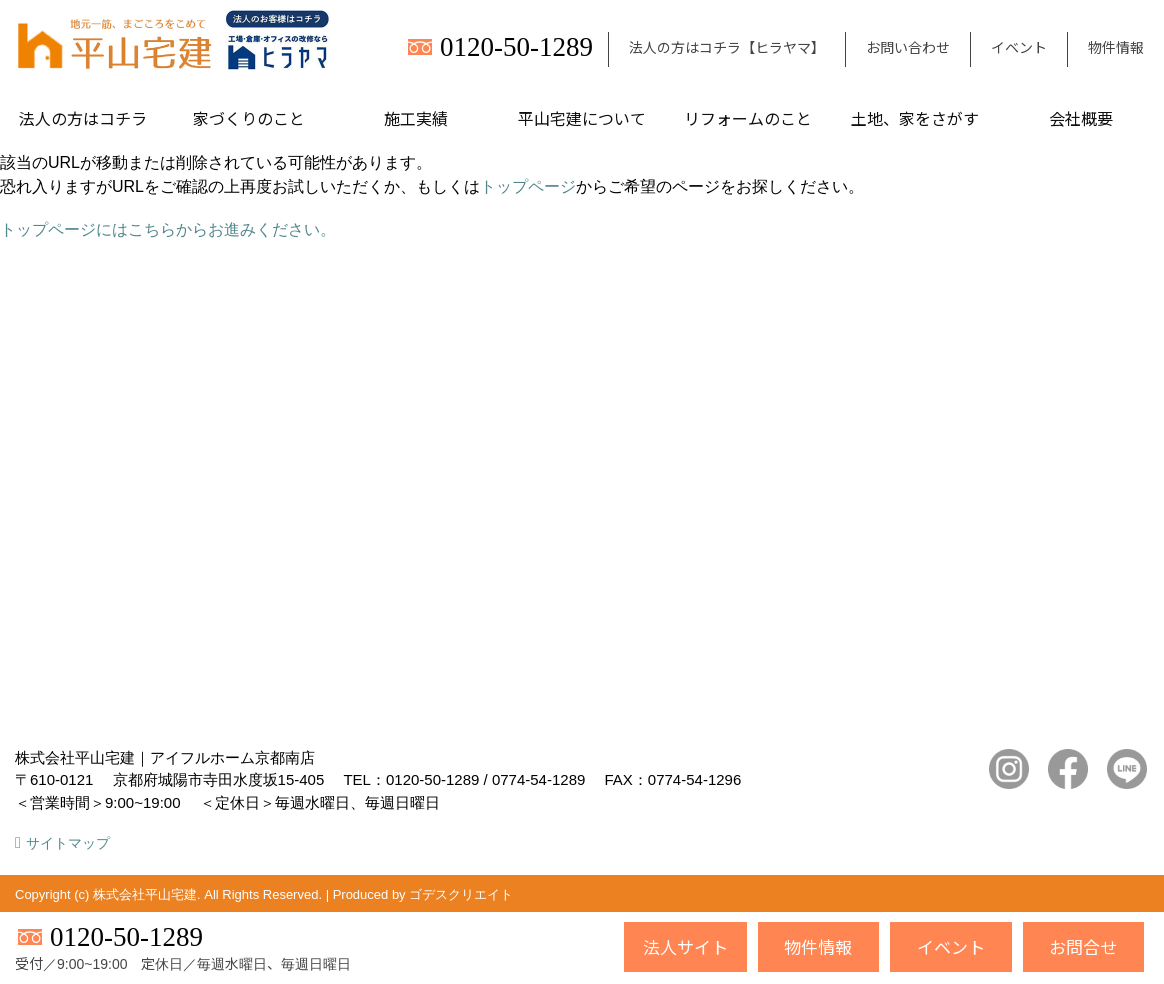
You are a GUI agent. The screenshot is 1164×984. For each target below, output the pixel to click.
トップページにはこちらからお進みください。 (168, 229)
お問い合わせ (908, 47)
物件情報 (1116, 47)
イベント (1019, 47)
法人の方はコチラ (83, 118)
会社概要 (1081, 118)
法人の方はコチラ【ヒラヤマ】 (727, 47)
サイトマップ (68, 843)
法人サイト (685, 946)
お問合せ (1083, 946)
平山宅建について (582, 118)
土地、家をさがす (915, 118)
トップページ (528, 186)
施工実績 (416, 118)
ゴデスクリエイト (461, 894)
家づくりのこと (249, 118)
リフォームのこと (748, 118)
